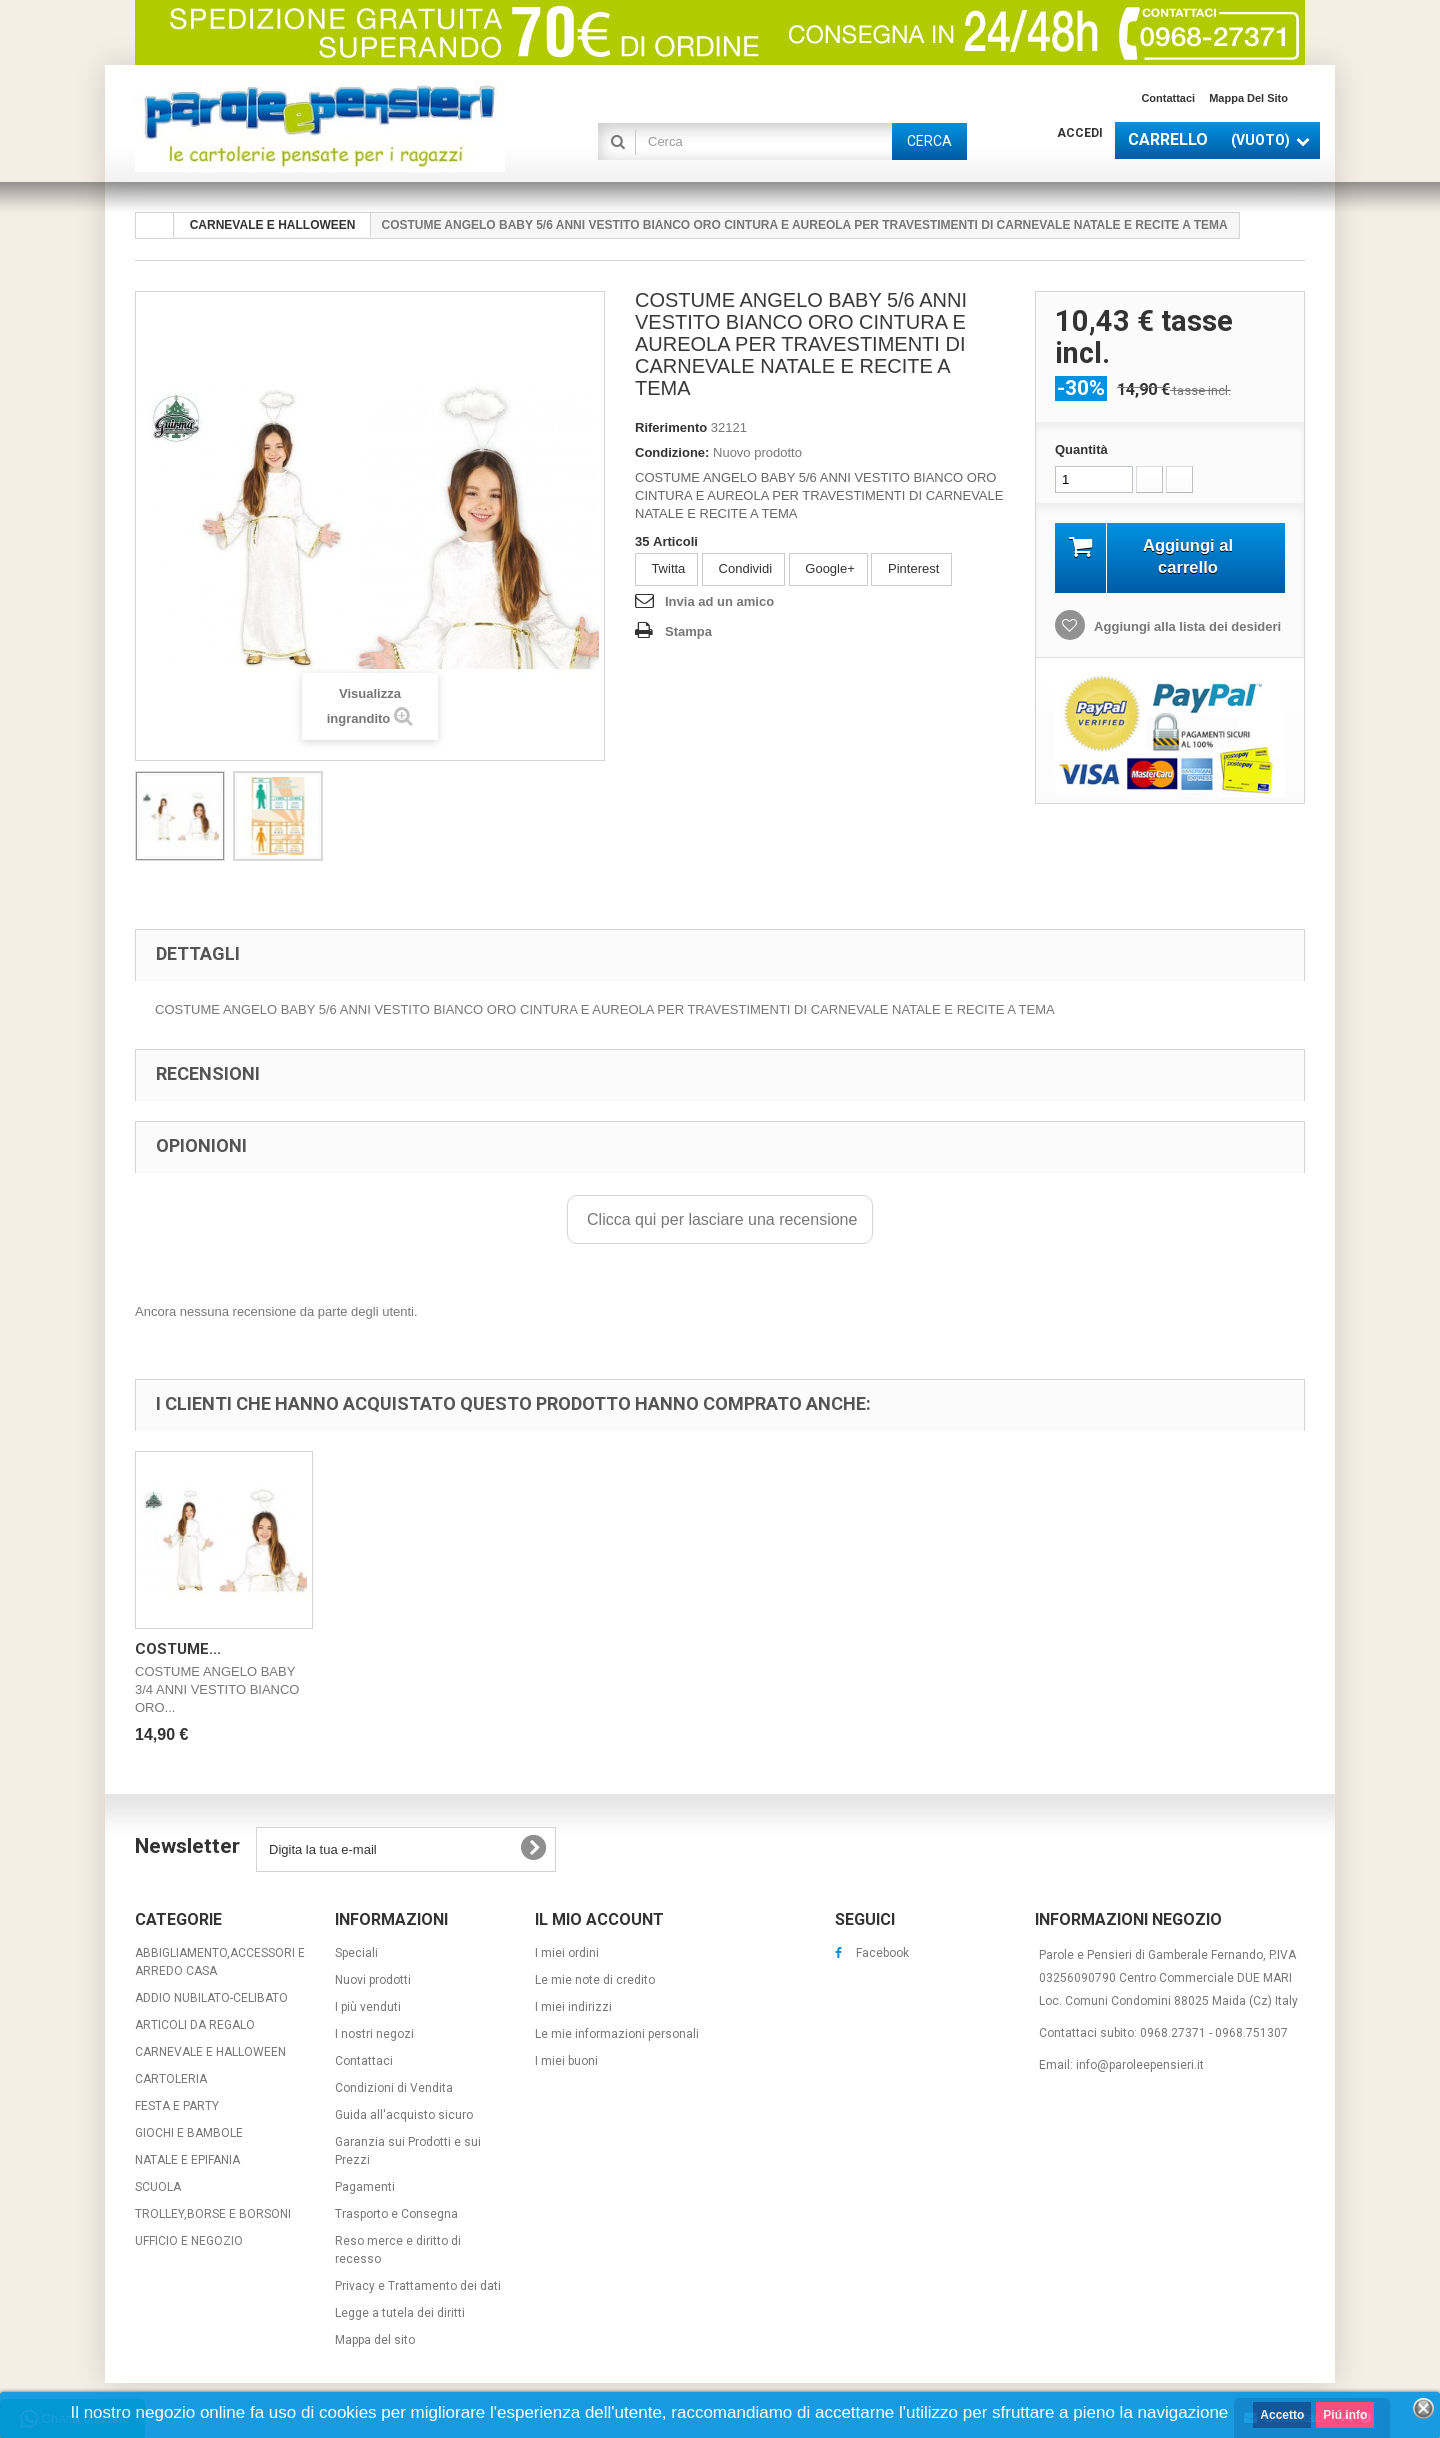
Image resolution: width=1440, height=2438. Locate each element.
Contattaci (1168, 98)
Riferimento (671, 427)
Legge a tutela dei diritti (400, 2313)
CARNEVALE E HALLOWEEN (210, 2052)
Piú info (1345, 2415)
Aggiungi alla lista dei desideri (1186, 626)
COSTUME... (178, 1649)
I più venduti (368, 2007)
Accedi (1080, 133)
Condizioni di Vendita (394, 2088)
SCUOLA (158, 2187)
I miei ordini (567, 1953)
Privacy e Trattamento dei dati (418, 2286)
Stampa (688, 631)
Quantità (1081, 449)
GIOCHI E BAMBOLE (189, 2133)
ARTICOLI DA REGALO (195, 2025)
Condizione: (672, 452)
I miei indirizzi (573, 2007)
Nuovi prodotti (373, 1980)
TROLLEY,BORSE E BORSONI (213, 2214)
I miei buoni (566, 2061)
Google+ (828, 568)
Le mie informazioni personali (617, 2034)
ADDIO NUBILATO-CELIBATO (211, 1998)
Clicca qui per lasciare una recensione (720, 1219)
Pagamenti (365, 2187)
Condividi (743, 568)
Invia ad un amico (719, 601)
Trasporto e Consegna (396, 2214)
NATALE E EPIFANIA (187, 2160)
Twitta (666, 568)
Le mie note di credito (595, 1980)
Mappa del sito (1248, 98)
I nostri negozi (374, 2034)
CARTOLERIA (171, 2079)
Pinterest (911, 568)
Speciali (356, 1953)
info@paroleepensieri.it (1140, 2065)
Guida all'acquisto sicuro (404, 2115)
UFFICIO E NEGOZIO (189, 2241)
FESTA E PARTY (177, 2106)
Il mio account (599, 1919)
